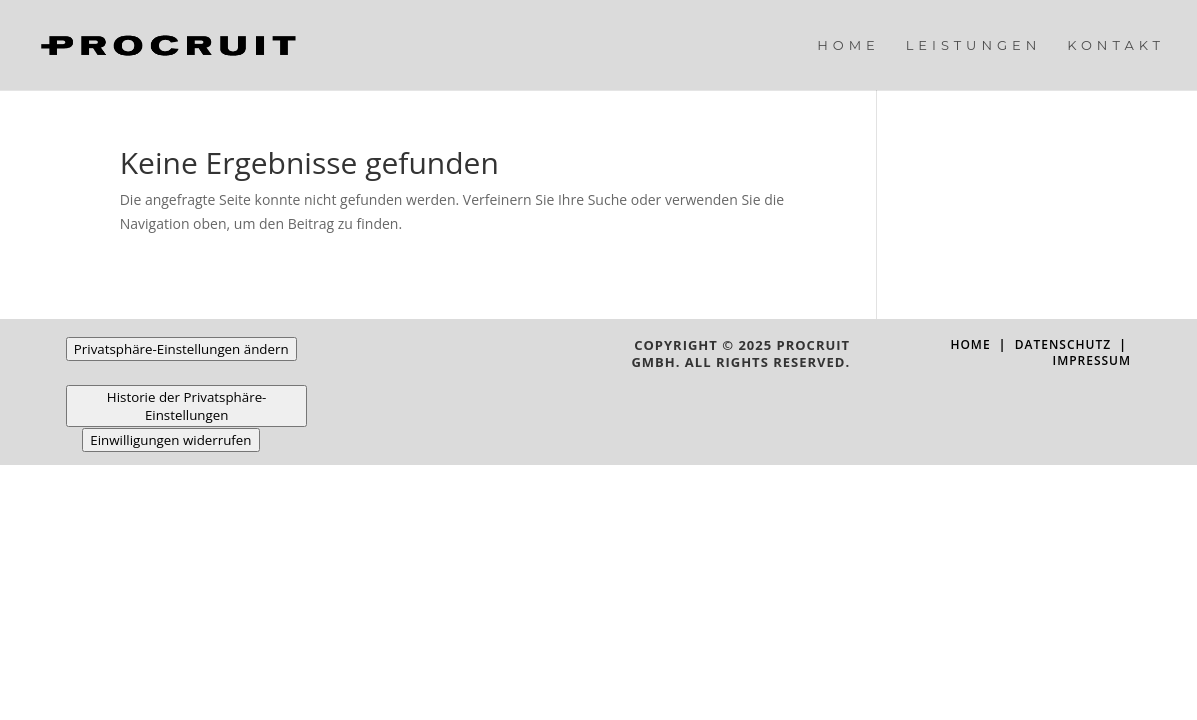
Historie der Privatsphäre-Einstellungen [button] (187, 406)
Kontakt (1116, 45)
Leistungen (974, 45)
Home (848, 45)
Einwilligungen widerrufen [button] (170, 440)
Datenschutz (1063, 344)
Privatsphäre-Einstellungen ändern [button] (181, 349)
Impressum (1091, 360)
